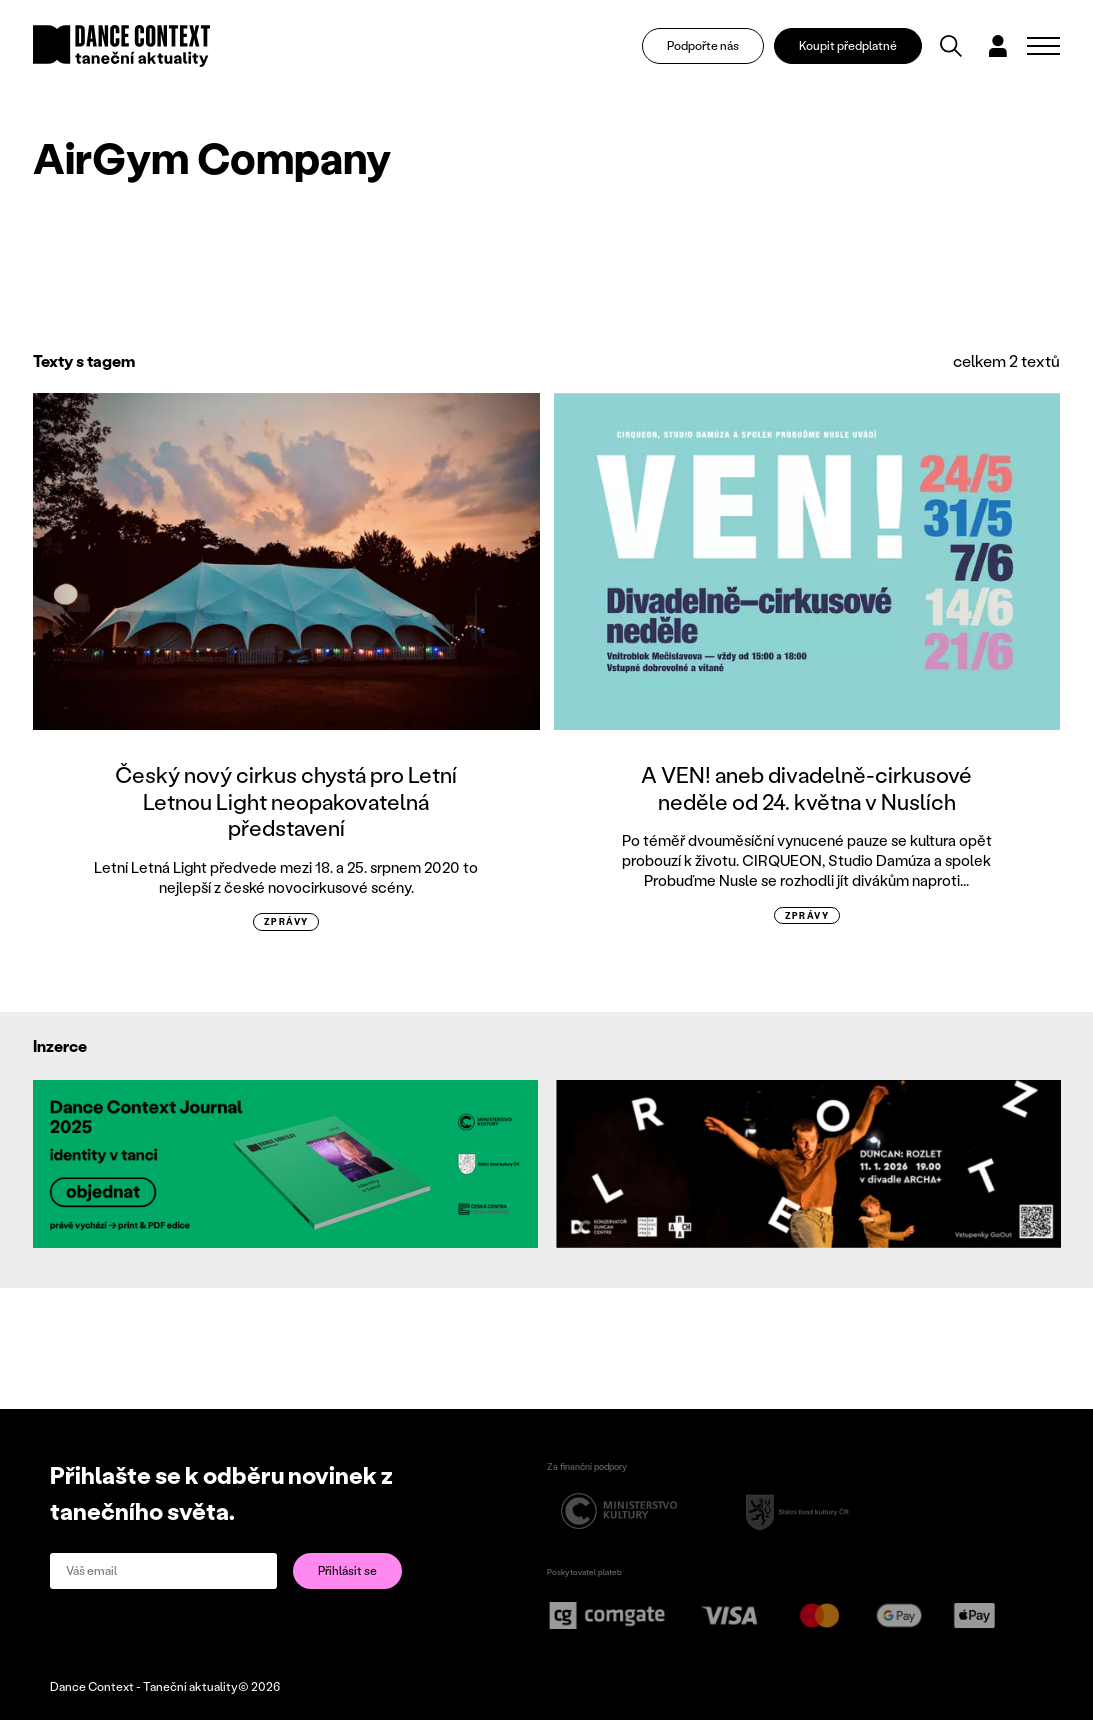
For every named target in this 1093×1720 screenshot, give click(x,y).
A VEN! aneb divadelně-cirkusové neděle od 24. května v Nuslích (806, 787)
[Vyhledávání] (951, 46)
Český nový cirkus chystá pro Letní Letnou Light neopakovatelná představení (286, 801)
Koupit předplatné (848, 45)
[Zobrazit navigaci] (1043, 46)
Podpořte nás (703, 45)
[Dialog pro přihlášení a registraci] (998, 46)
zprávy (286, 921)
